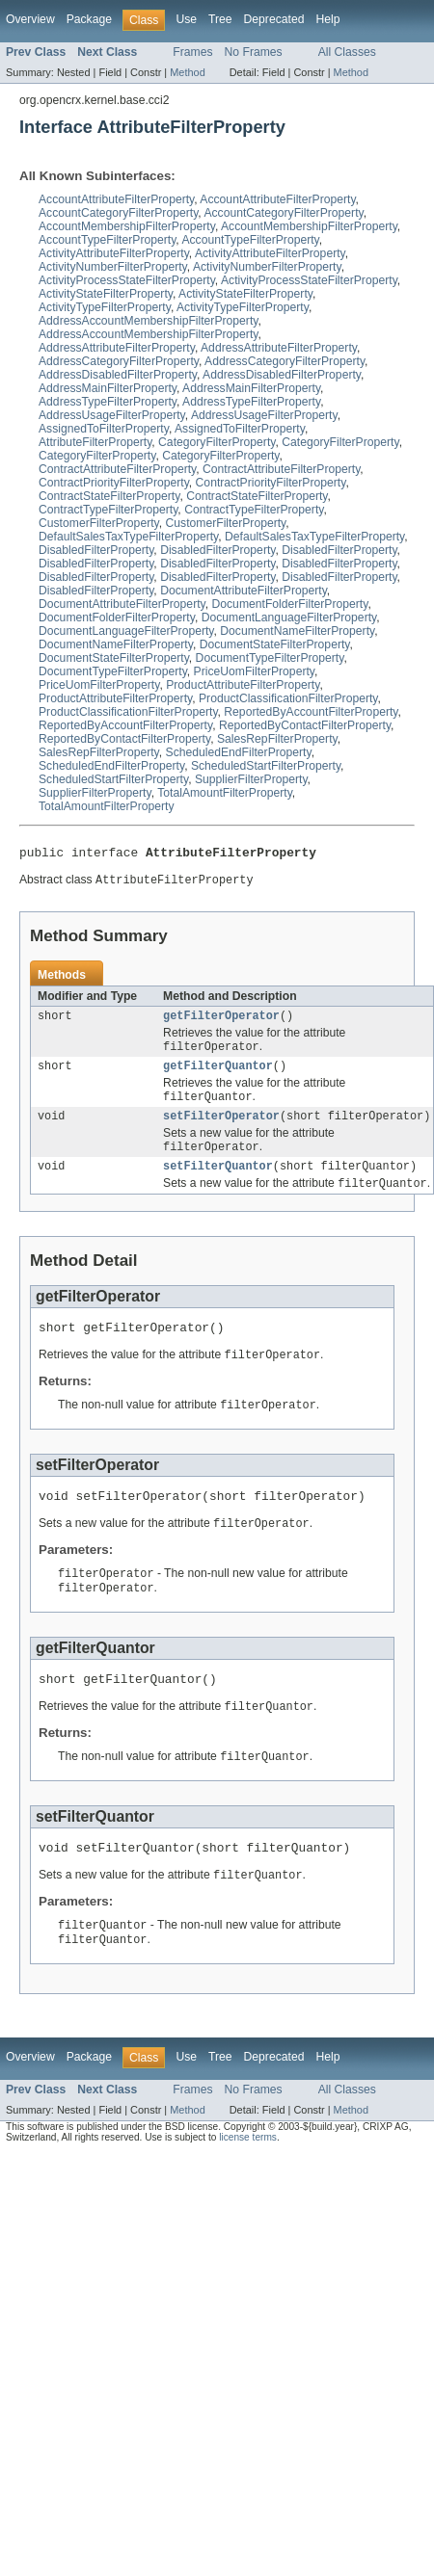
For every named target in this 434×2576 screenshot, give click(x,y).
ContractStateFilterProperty (109, 496)
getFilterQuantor (218, 1074)
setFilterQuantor (218, 1180)
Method (187, 72)
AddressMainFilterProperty (107, 388)
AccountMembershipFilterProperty (127, 226)
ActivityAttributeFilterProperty (114, 253)
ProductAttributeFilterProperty (242, 685)
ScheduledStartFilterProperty (265, 766)
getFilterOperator (221, 1021)
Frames (192, 52)
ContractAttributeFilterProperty (117, 469)
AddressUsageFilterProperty (112, 415)
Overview (30, 19)
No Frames (254, 52)
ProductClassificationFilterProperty (288, 698)
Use (186, 19)
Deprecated (274, 19)
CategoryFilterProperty (216, 442)
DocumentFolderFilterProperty (290, 604)
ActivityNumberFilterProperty (113, 267)
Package (89, 19)
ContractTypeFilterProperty (108, 509)
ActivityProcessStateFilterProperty (127, 280)
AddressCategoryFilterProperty (119, 361)
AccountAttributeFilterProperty (116, 199)
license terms (248, 2174)
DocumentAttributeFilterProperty (243, 590)
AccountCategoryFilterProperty (118, 213)
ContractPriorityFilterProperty (114, 482)
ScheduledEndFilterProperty (239, 752)
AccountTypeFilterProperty (107, 240)
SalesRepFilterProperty (277, 739)
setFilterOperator (221, 1127)
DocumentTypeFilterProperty (270, 658)
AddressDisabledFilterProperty (118, 374)
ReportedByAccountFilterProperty (310, 712)
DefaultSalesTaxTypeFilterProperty (128, 536)
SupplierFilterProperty (251, 779)
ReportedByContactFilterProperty (305, 725)
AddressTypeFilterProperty (107, 401)
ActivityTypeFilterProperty (105, 307)
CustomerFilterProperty (99, 523)
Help (327, 19)
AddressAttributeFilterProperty (117, 348)
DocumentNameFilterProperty (297, 631)
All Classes (347, 52)
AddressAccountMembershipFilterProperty (148, 321)
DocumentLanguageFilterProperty (289, 617)
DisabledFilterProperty (96, 550)
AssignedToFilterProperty (104, 428)
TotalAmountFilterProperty (224, 793)
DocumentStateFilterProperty (275, 644)
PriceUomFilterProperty (254, 671)
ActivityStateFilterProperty (106, 294)
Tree (220, 19)
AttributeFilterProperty (95, 442)
